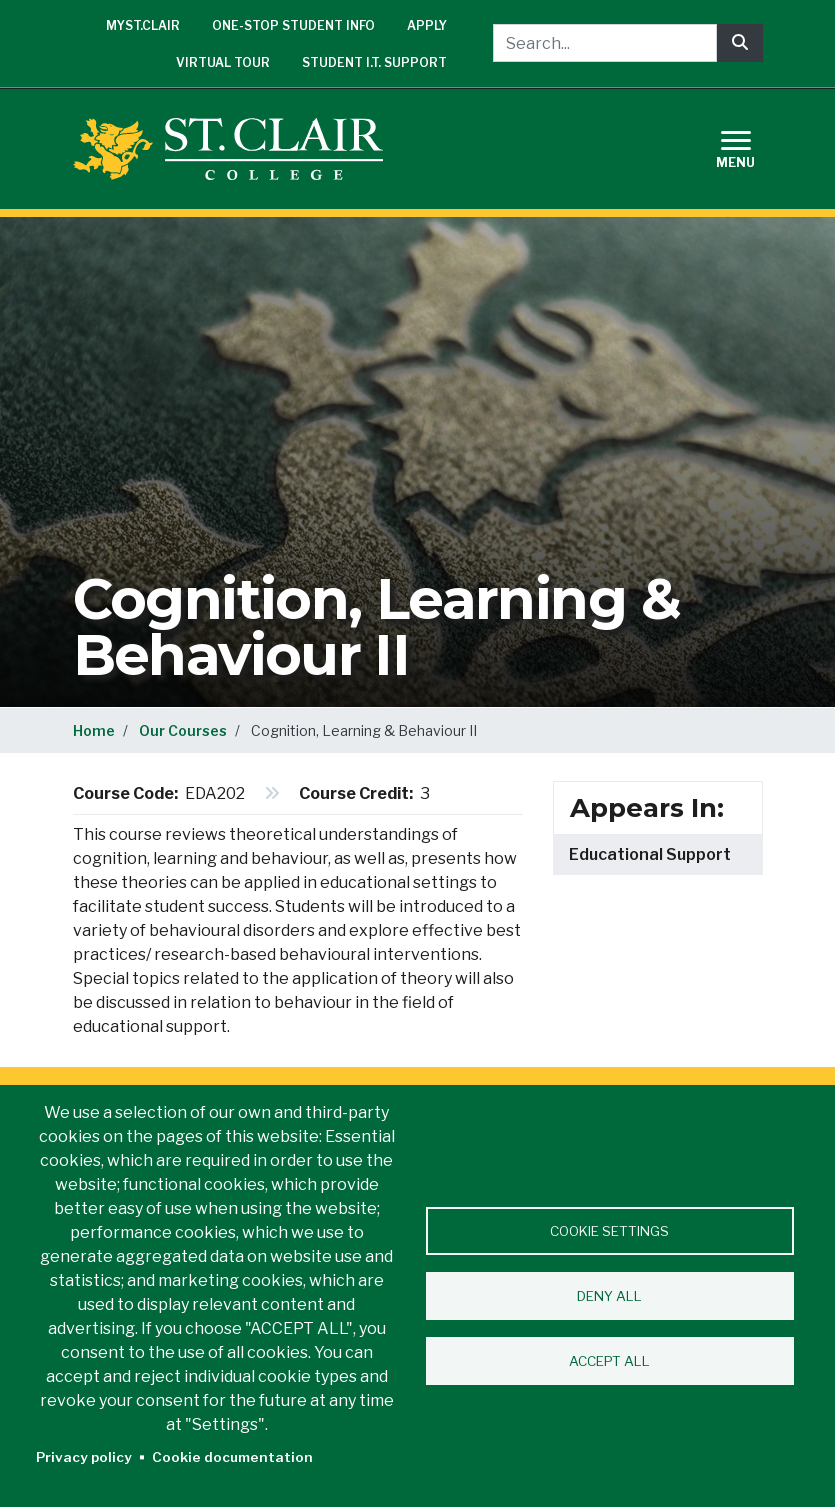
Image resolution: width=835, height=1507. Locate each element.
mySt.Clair (143, 25)
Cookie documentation (232, 1457)
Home (94, 730)
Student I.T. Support (374, 62)
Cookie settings (609, 1231)
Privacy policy (84, 1457)
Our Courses (183, 730)
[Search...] (605, 43)
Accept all (609, 1361)
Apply (427, 25)
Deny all (609, 1296)
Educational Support (650, 854)
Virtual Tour (223, 62)
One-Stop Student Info (293, 25)
